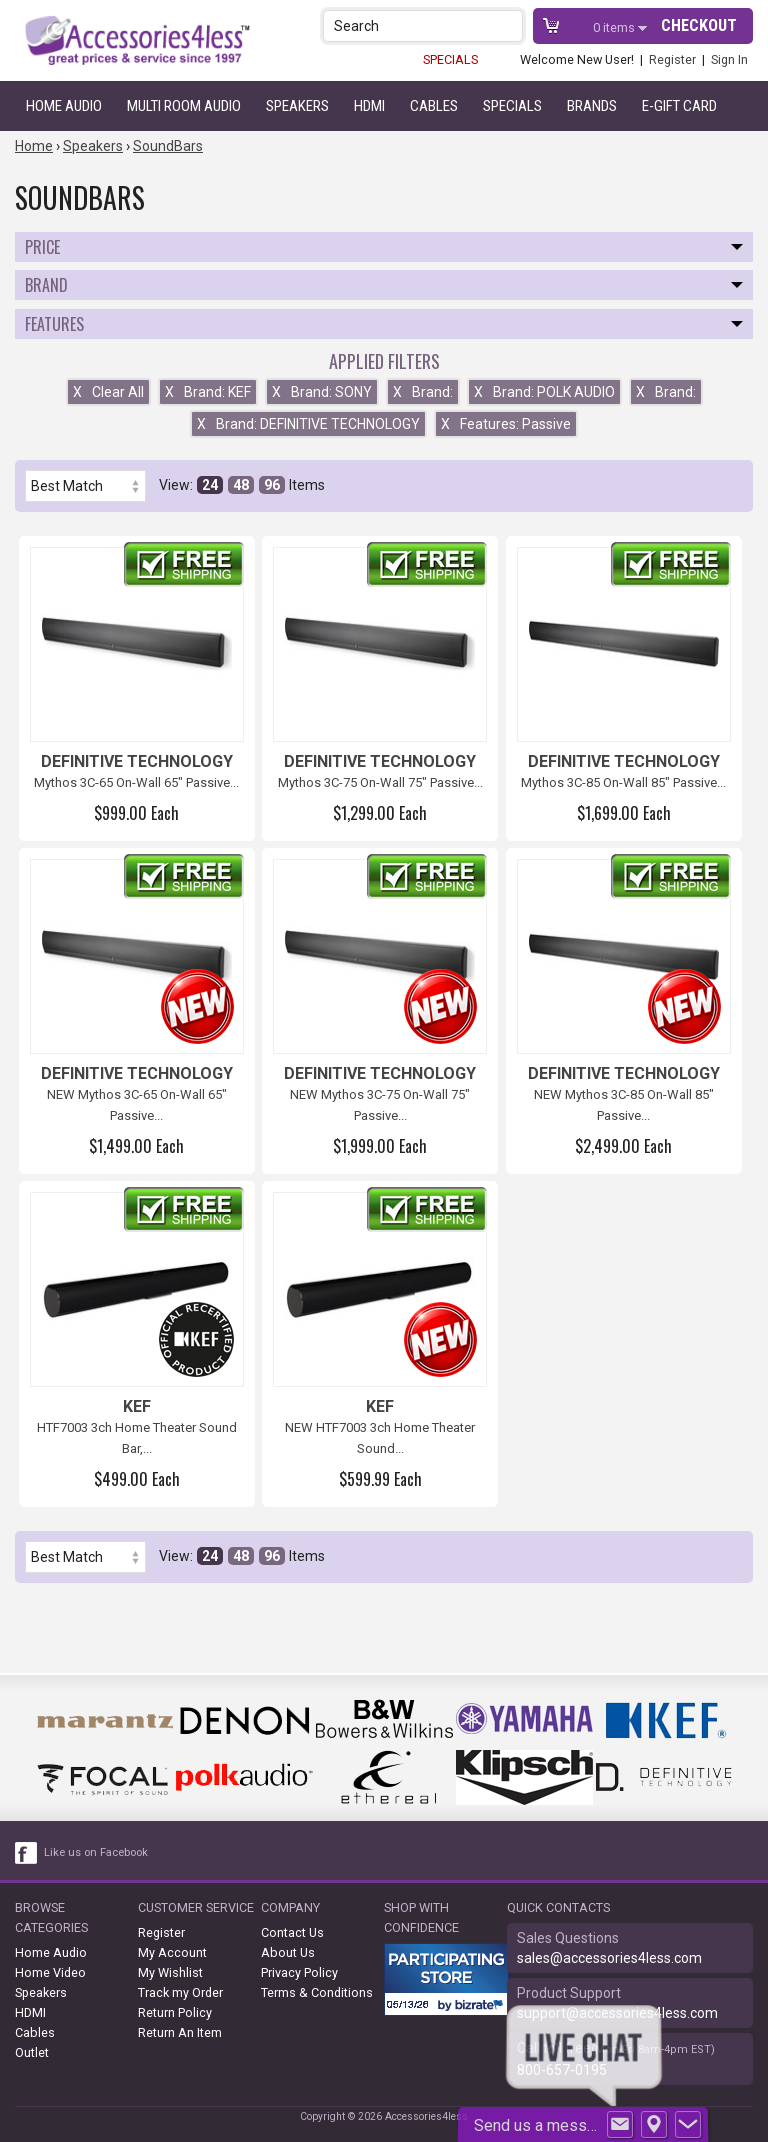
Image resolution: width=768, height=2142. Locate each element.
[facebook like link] (27, 1853)
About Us (288, 1952)
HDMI (369, 106)
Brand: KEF (208, 392)
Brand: (423, 392)
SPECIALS (450, 59)
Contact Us (292, 1932)
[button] (509, 25)
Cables (434, 106)
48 (241, 485)
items (615, 27)
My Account (172, 1952)
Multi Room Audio (184, 106)
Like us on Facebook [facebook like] (96, 1852)
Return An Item (180, 2032)
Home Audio (64, 106)
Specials (512, 106)
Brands (592, 106)
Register (672, 59)
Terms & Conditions (317, 1992)
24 (210, 485)
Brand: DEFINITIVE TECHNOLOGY (308, 424)
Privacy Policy (299, 1972)
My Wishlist (170, 1972)
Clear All (108, 392)
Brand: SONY (322, 392)
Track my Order (180, 1992)
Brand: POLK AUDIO (544, 392)
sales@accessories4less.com (609, 1958)
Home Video (50, 1972)
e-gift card (679, 106)
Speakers (297, 106)
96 (272, 485)
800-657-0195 (562, 2070)
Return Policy (175, 2012)
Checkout (699, 25)
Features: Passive (506, 424)
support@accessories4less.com (617, 2013)
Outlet (32, 2052)
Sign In (729, 59)
